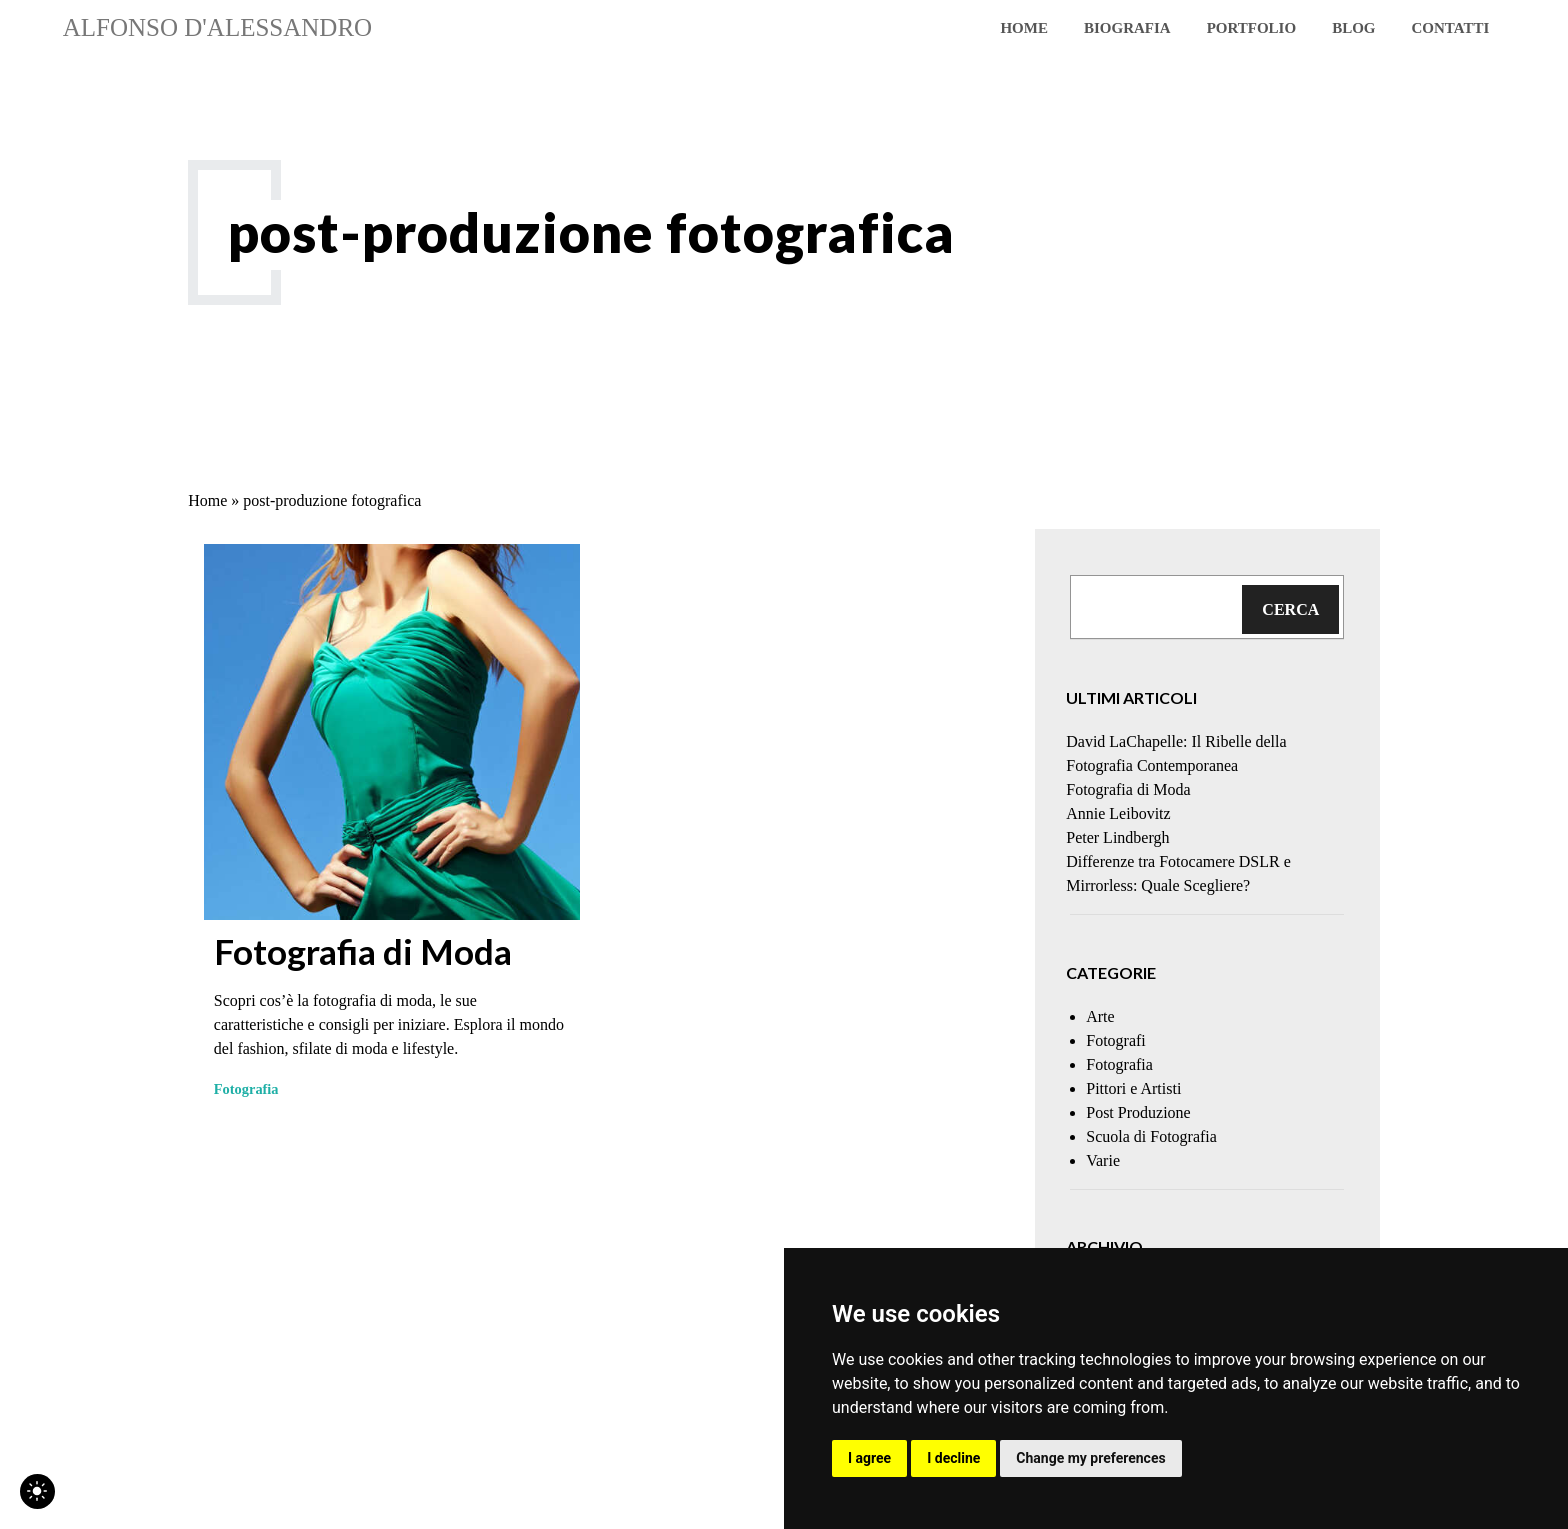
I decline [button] (953, 1458)
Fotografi (1116, 1040)
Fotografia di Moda (363, 951)
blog (1353, 28)
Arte (1100, 1016)
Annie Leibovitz (1118, 813)
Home (1024, 28)
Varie (1103, 1160)
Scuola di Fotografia (1151, 1136)
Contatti (1450, 28)
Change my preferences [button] (1090, 1458)
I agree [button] (869, 1458)
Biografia (1127, 28)
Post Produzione (1138, 1112)
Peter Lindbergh (1117, 837)
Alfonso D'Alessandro (217, 27)
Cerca (1290, 609)
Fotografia (246, 1089)
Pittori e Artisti (1133, 1088)
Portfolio (1251, 28)
